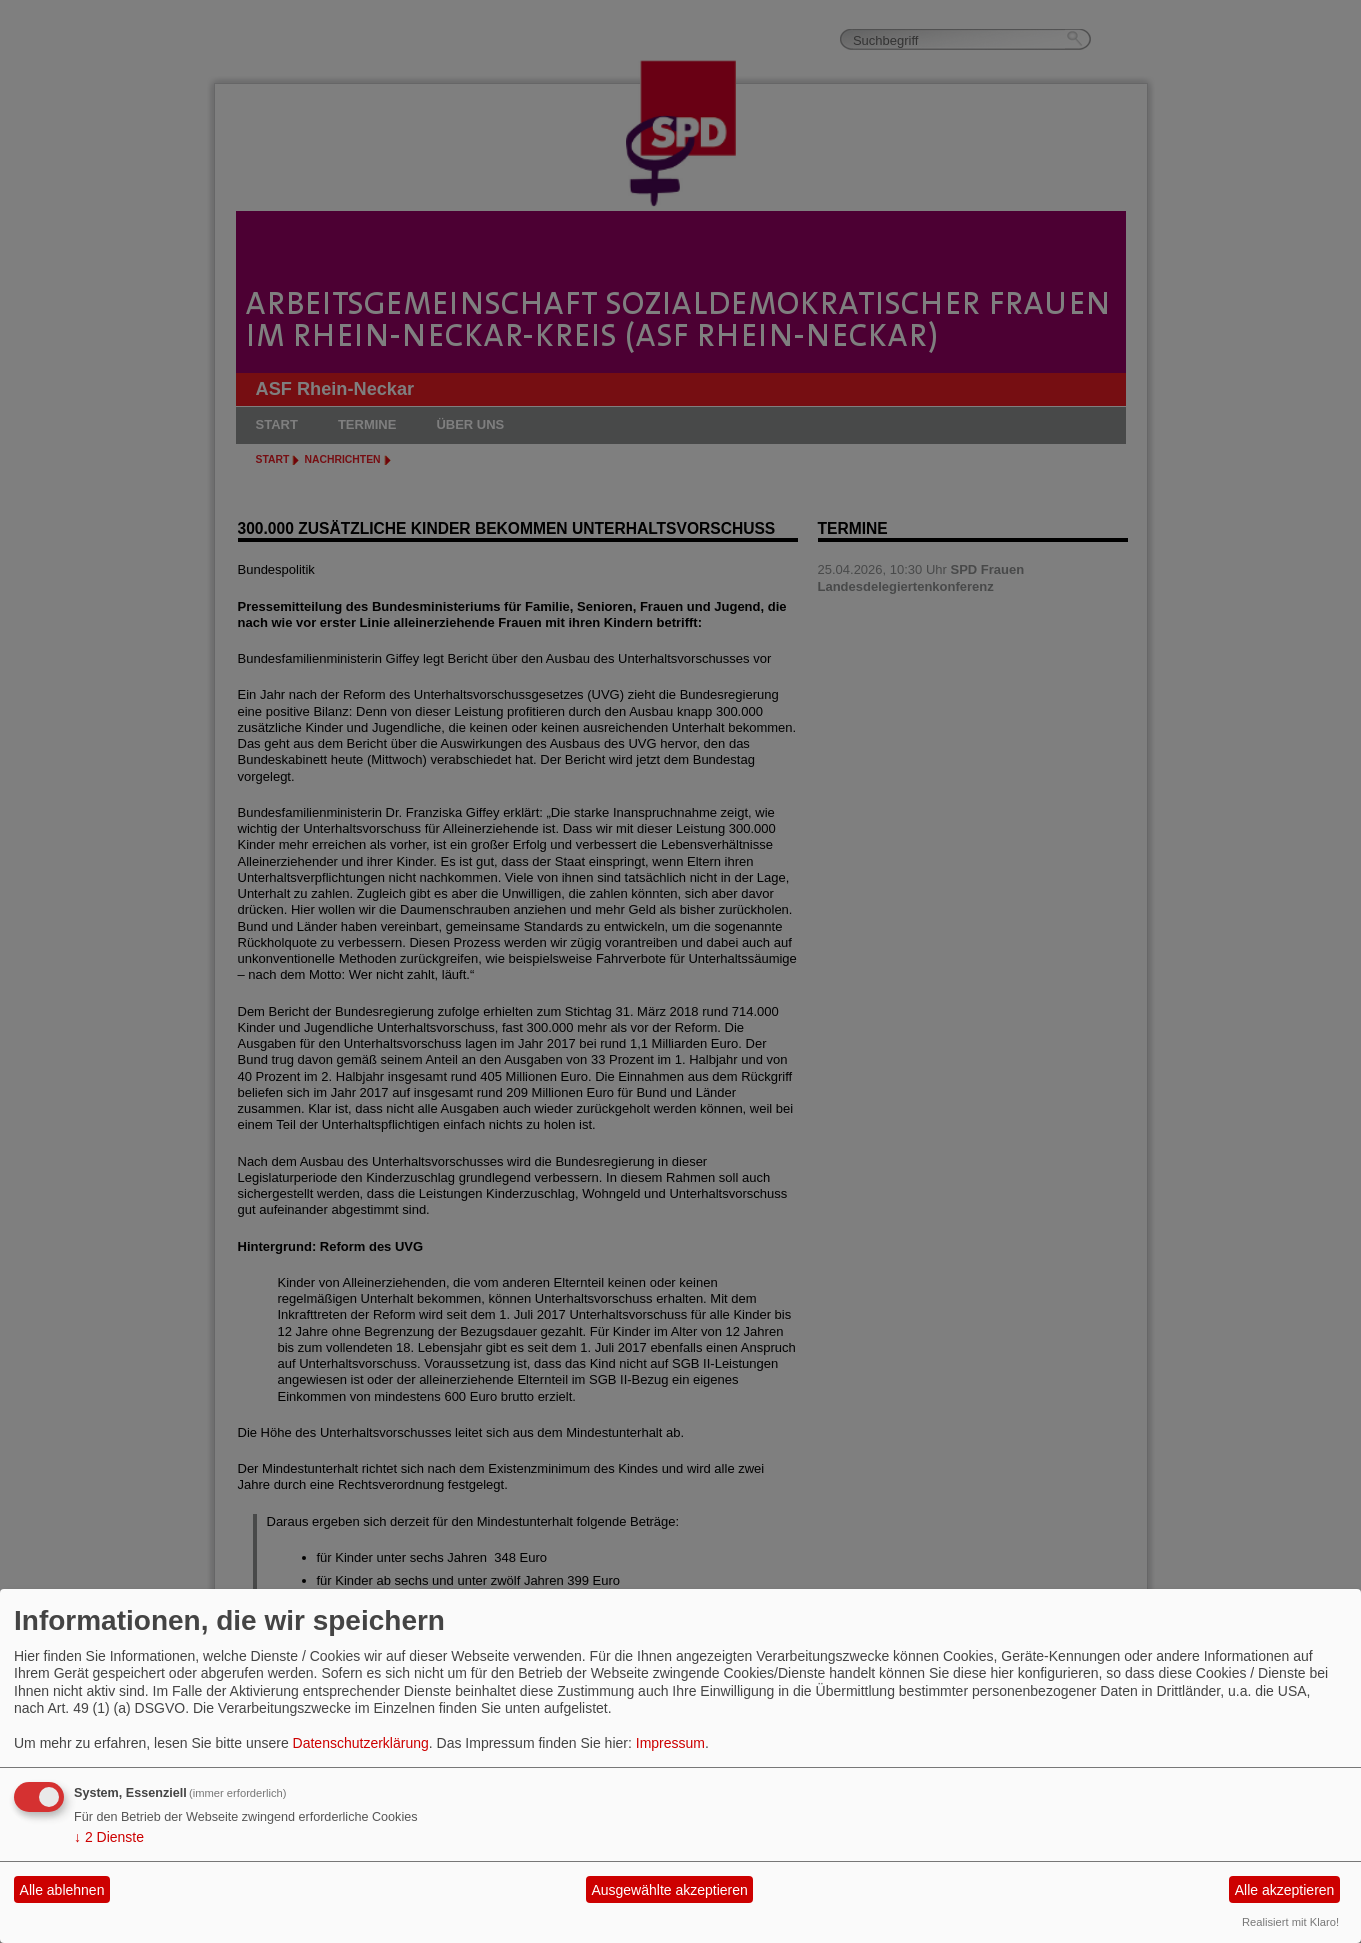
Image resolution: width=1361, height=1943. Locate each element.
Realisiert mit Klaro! (1290, 1922)
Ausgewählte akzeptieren (669, 1890)
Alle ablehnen (62, 1890)
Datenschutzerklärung (361, 1743)
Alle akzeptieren (1285, 1890)
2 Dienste (109, 1837)
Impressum (670, 1743)
